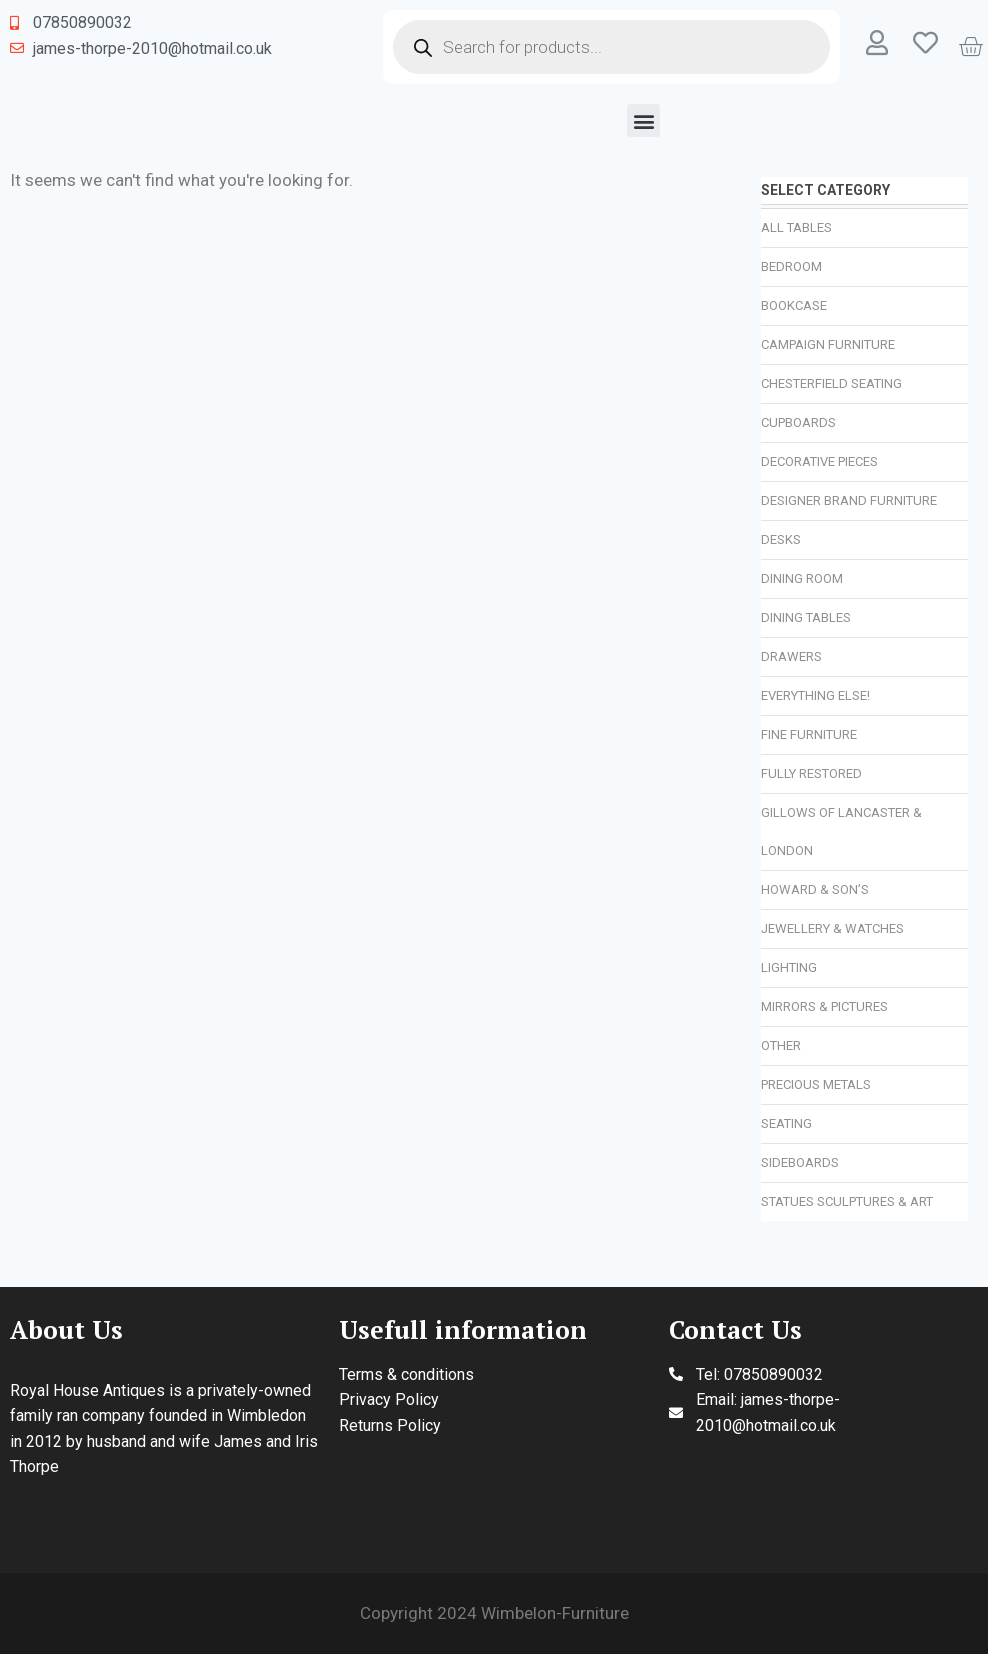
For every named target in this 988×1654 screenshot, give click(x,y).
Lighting (789, 967)
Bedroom (791, 266)
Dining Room (802, 578)
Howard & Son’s (815, 889)
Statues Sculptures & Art (847, 1201)
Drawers (791, 656)
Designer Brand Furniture (849, 500)
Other (781, 1045)
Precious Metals (816, 1084)
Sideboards (800, 1162)
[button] (643, 120)
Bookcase (794, 305)
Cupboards (798, 422)
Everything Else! (815, 695)
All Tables (796, 227)
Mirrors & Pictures (824, 1006)
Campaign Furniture (828, 344)
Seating (786, 1123)
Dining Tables (806, 617)
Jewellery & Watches (832, 928)
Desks (781, 539)
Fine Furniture (809, 734)
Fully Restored (811, 773)
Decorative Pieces (819, 461)
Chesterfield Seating (831, 383)
